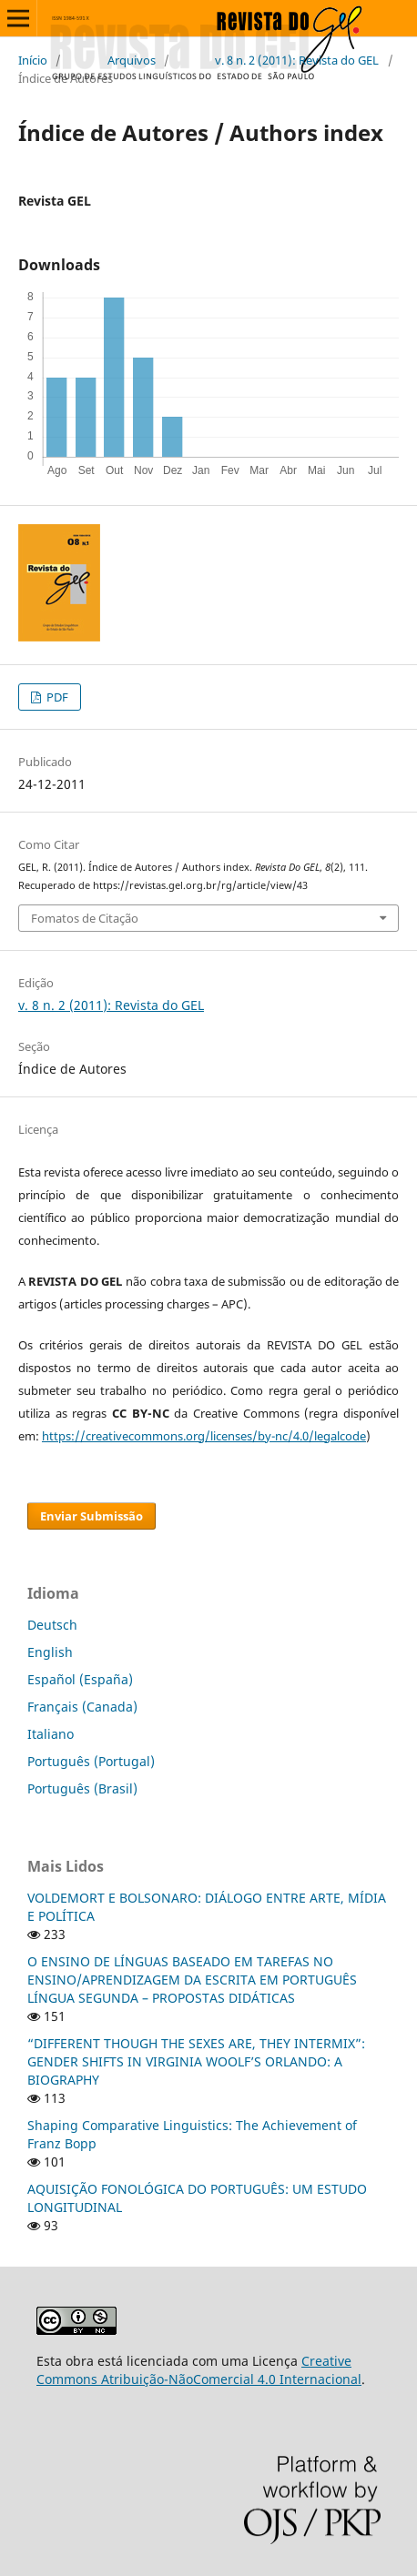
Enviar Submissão (91, 1516)
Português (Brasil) (82, 1788)
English (50, 1652)
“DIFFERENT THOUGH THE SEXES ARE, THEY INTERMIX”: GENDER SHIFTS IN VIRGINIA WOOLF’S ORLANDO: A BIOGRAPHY (196, 2061)
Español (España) (80, 1679)
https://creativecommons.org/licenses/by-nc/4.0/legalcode (204, 1436)
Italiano (50, 1734)
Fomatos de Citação (84, 918)
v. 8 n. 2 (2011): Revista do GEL (297, 60)
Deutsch (52, 1624)
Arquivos (131, 60)
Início (32, 60)
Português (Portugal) (91, 1761)
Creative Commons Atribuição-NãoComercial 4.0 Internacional (198, 2370)
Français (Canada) (82, 1706)
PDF (56, 697)
